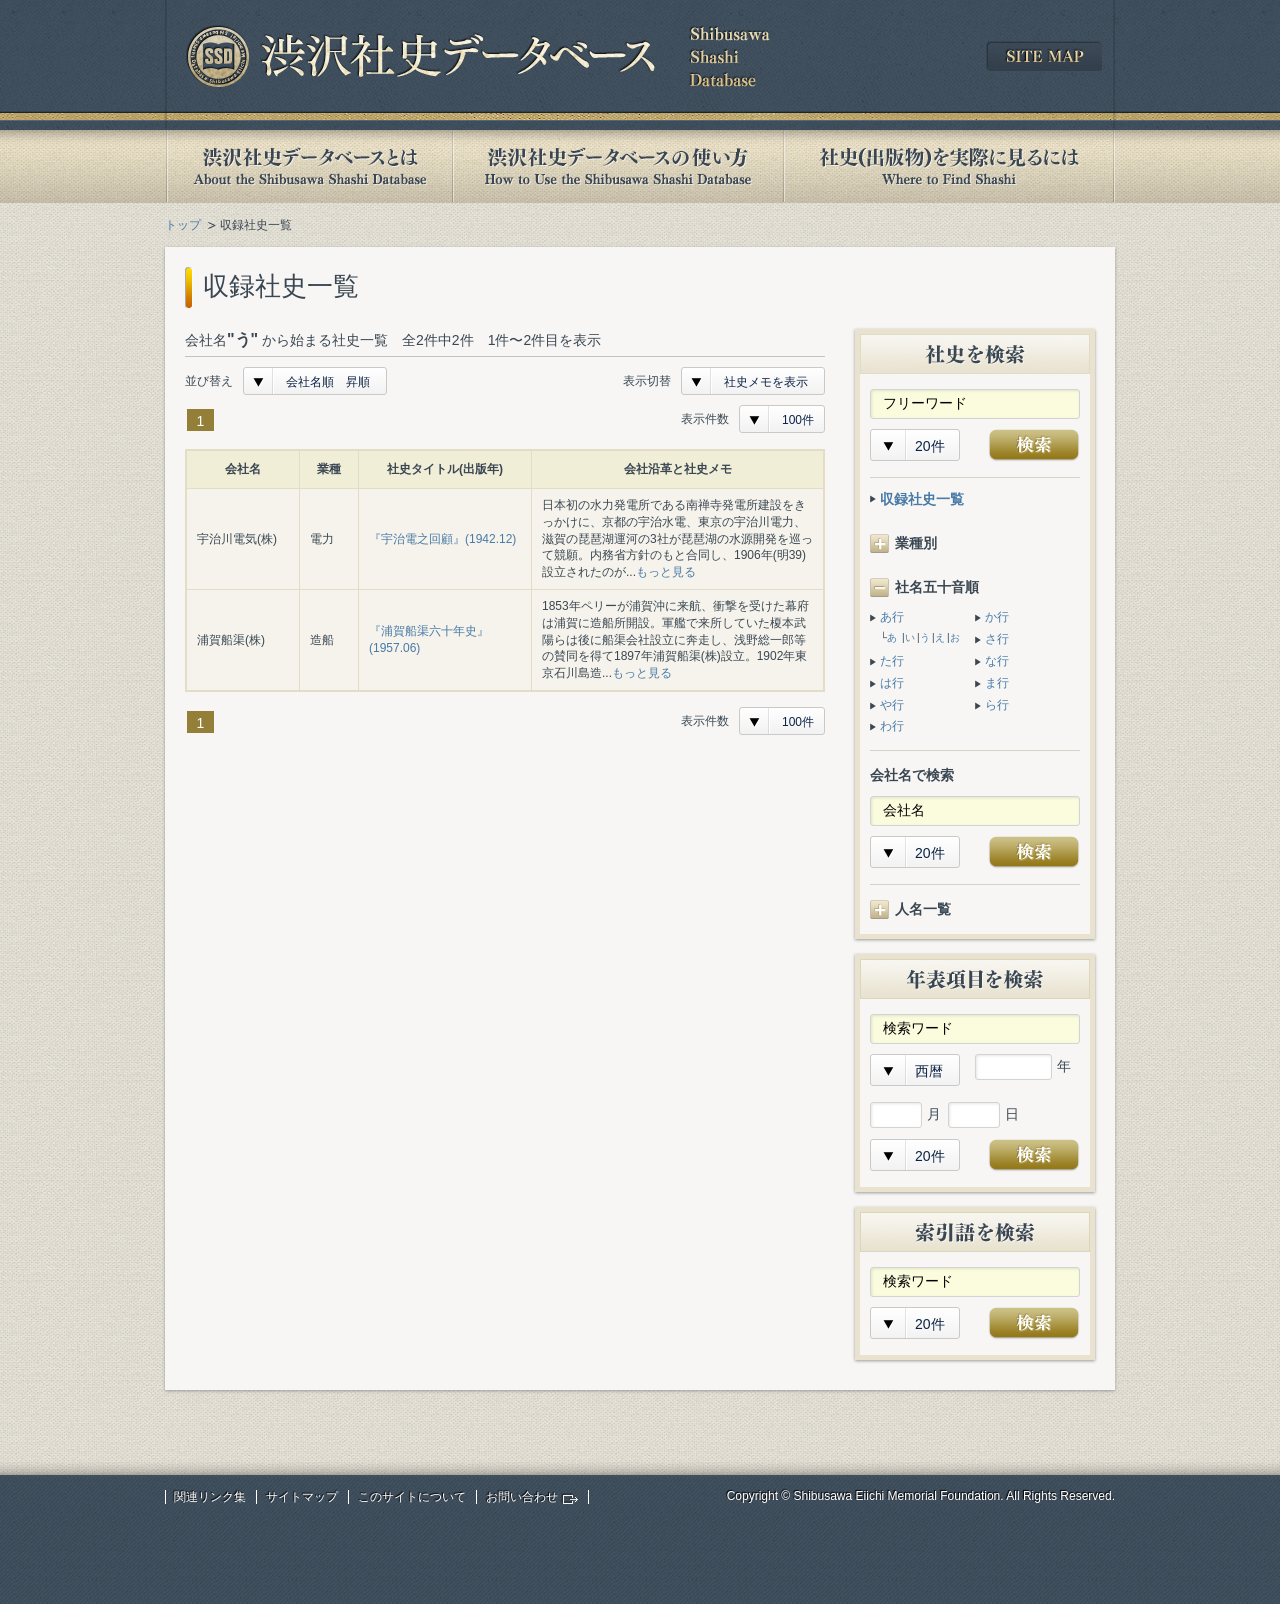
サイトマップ (302, 1497)
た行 (892, 661)
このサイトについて (412, 1497)
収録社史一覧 (922, 499)
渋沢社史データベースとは (308, 166)
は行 (892, 683)
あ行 (892, 617)
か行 (997, 617)
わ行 (892, 726)
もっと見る (666, 572)
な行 (997, 661)
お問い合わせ (522, 1497)
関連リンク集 (210, 1497)
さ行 (997, 639)
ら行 (997, 705)
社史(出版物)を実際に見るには (949, 166)
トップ (183, 225)
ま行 (997, 683)
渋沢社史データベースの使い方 (618, 166)
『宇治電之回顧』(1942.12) (442, 539)
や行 (892, 705)
